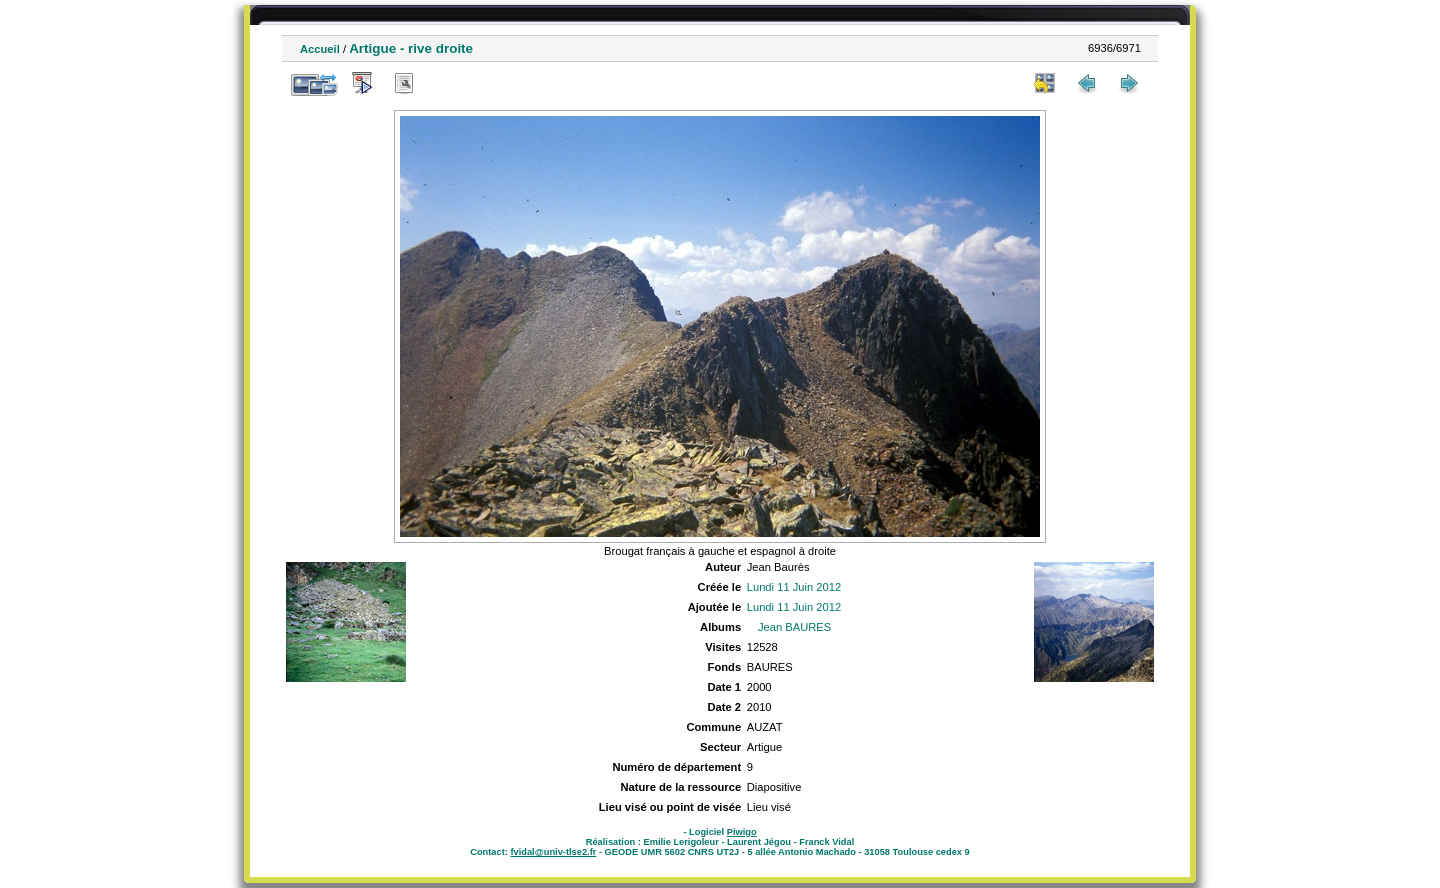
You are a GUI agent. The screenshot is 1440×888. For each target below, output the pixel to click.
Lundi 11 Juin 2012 (794, 587)
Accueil (320, 49)
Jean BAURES (794, 627)
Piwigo (742, 832)
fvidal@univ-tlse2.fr (553, 852)
